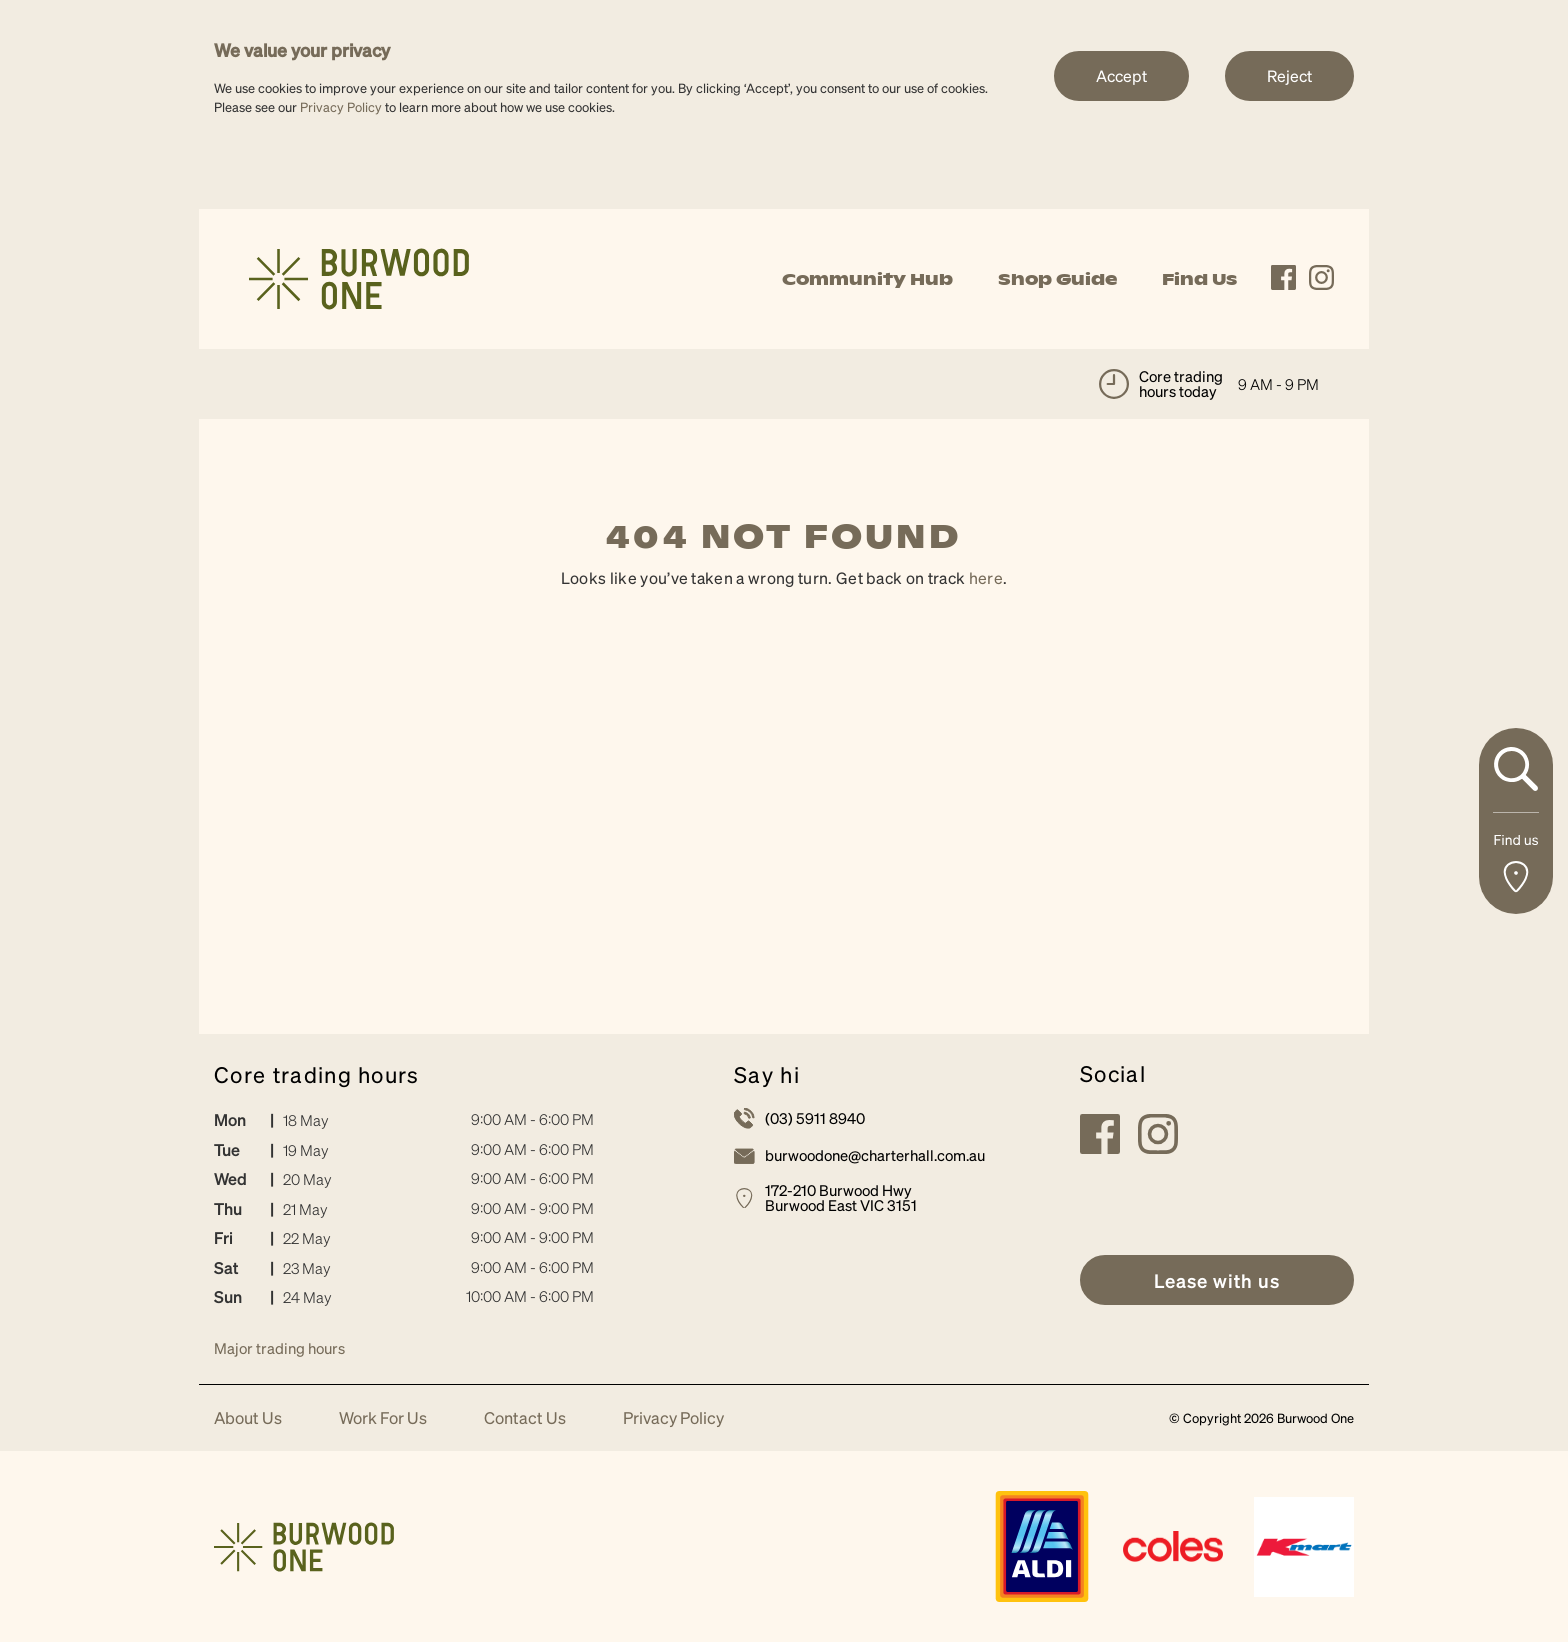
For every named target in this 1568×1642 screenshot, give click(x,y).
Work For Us (383, 1418)
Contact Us (525, 1418)
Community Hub (867, 279)
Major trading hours (279, 1348)
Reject (1289, 75)
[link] (359, 276)
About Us (248, 1418)
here (986, 577)
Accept (1121, 75)
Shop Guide (1057, 279)
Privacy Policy (341, 106)
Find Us (1199, 279)
